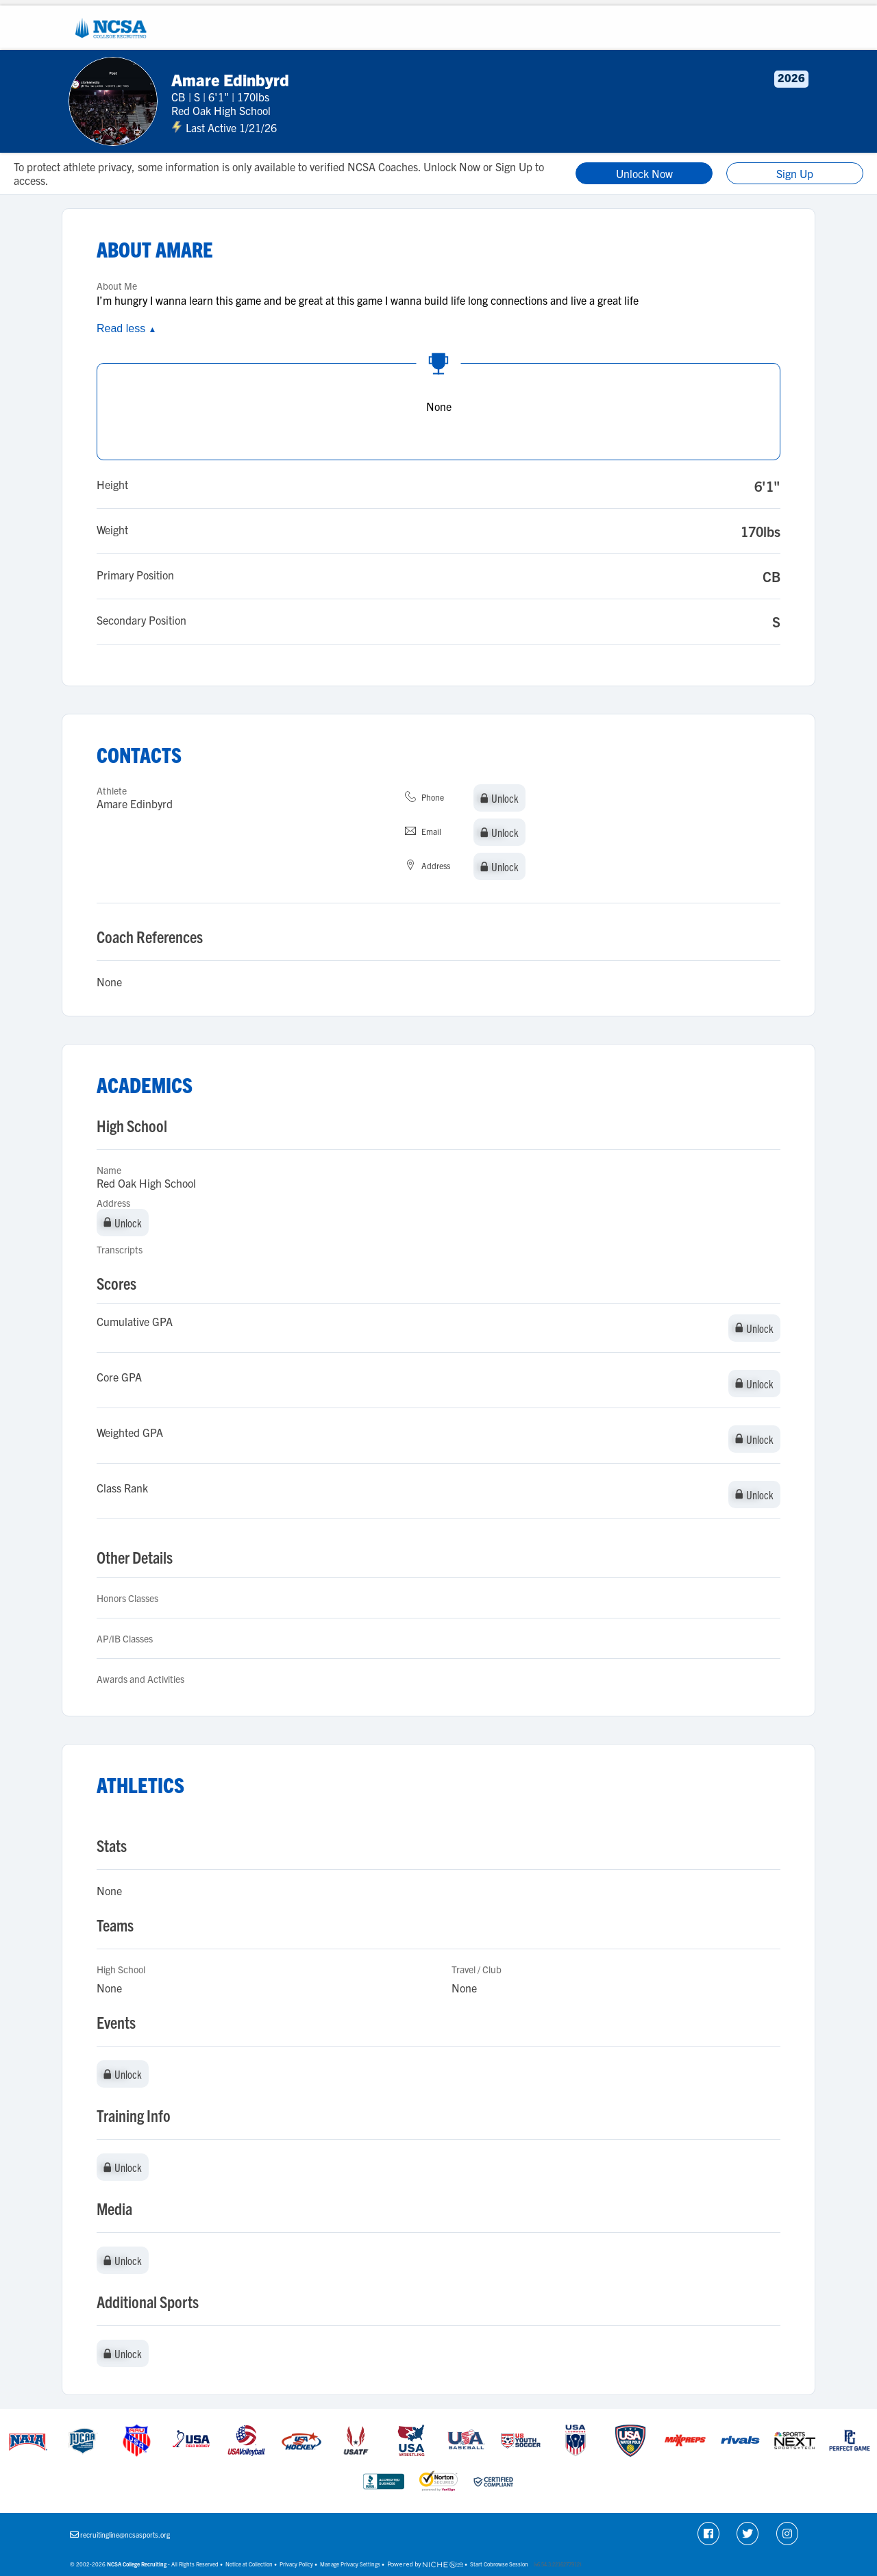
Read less (126, 328)
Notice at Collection (249, 2564)
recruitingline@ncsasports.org (125, 2534)
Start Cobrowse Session (499, 2564)
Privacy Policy (296, 2564)
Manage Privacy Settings (350, 2564)
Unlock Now (644, 173)
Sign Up (794, 173)
